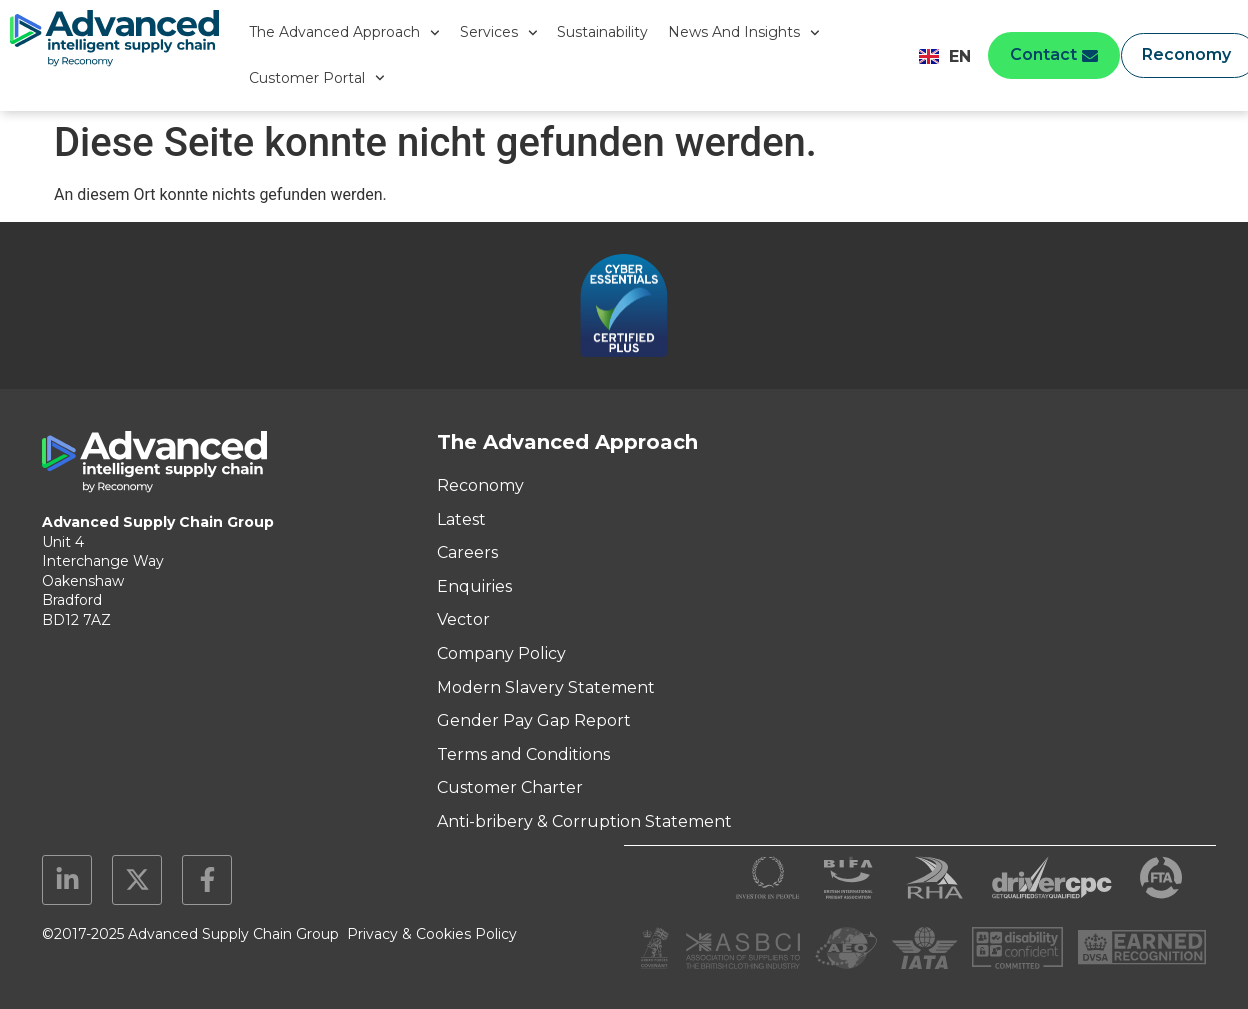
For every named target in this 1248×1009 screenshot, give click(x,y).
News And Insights (744, 33)
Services (499, 33)
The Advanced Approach (344, 33)
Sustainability (602, 32)
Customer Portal (317, 78)
